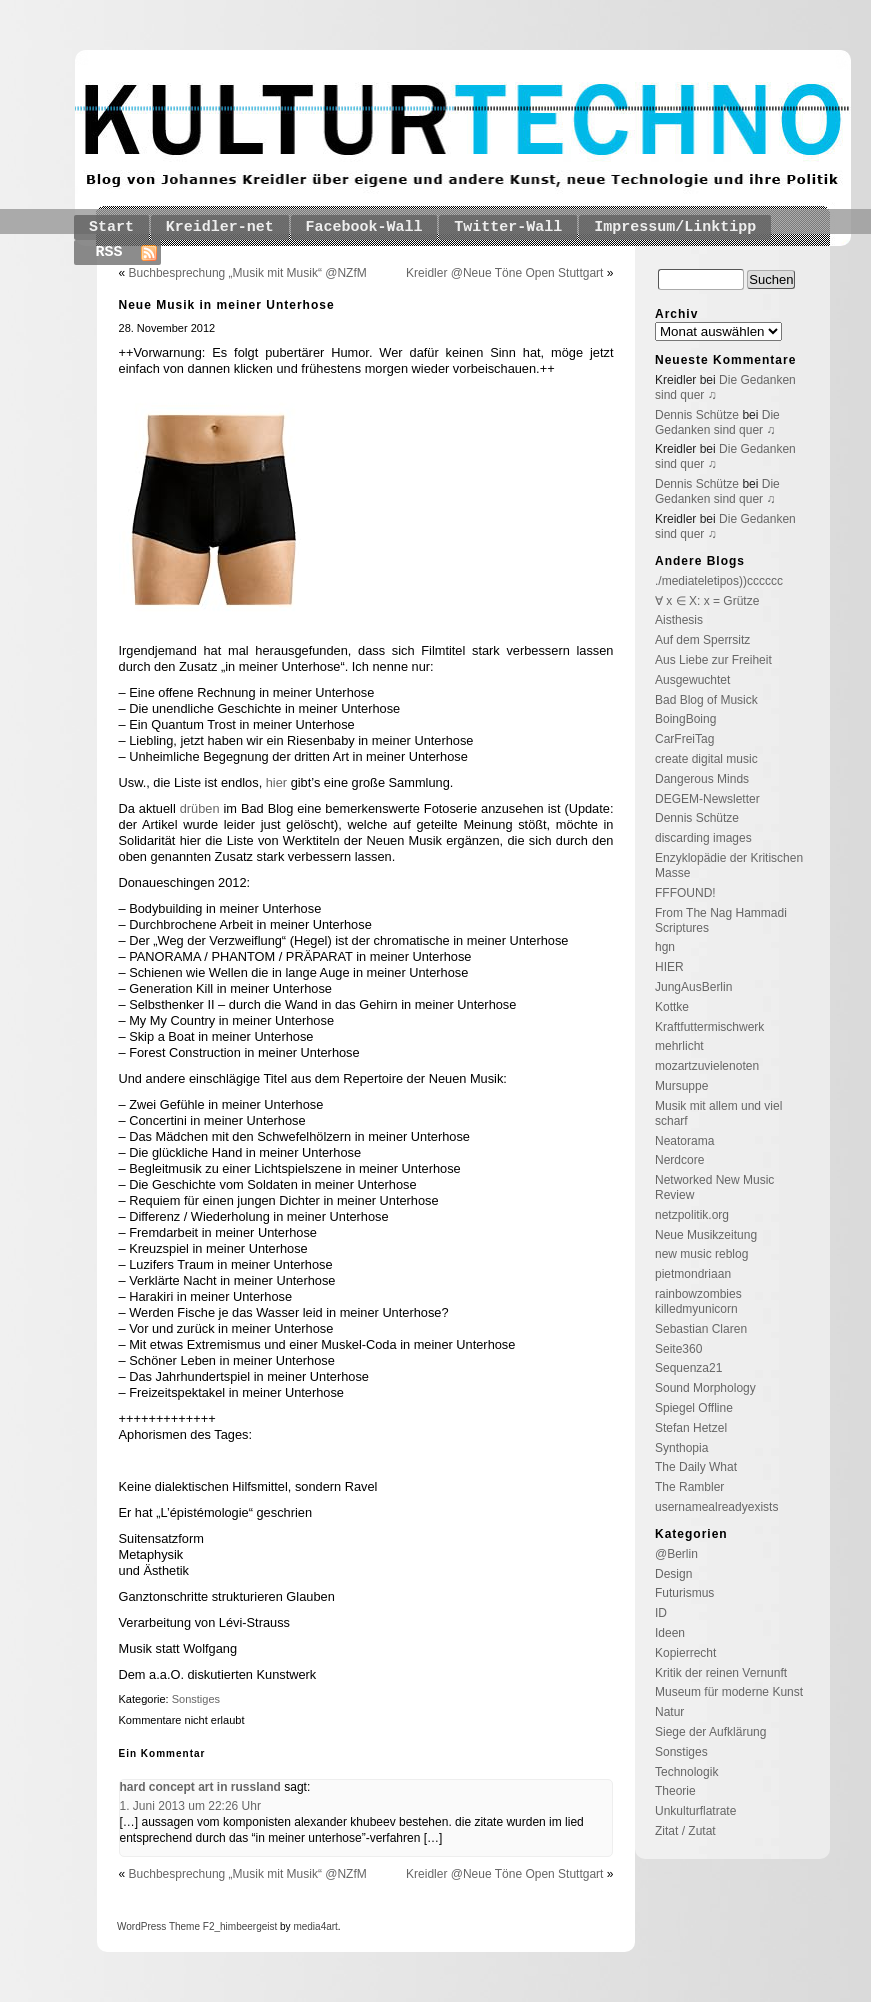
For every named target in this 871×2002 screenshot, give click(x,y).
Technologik (686, 1772)
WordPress (141, 1926)
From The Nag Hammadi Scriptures (721, 920)
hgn (665, 947)
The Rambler (689, 1487)
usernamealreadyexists (716, 1507)
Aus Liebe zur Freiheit (713, 660)
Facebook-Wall (364, 227)
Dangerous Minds (702, 779)
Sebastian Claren (701, 1329)
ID (661, 1613)
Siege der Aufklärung (710, 1732)
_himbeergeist (245, 1926)
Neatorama (684, 1141)
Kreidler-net (220, 227)
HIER (669, 967)
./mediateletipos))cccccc (719, 581)
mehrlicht (679, 1046)
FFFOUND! (685, 893)
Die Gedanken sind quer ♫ (717, 422)
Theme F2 (190, 1926)
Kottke (672, 1007)
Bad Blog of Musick (706, 700)
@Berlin (676, 1554)
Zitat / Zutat (685, 1831)
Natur (669, 1712)
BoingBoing (685, 719)
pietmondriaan (693, 1274)
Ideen (670, 1633)
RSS (109, 252)
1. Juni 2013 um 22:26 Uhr (190, 1806)
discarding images (703, 838)
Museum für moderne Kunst (729, 1692)
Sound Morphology (705, 1388)
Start (111, 227)
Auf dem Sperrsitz (702, 640)
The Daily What (696, 1467)
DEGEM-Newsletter (707, 799)
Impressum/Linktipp (675, 227)
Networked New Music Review (714, 1187)
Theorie (675, 1791)
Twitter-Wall (508, 227)
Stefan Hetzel (691, 1428)
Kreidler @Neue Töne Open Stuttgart (504, 273)
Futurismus (684, 1593)
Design (673, 1574)
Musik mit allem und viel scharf (718, 1113)
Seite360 (678, 1349)
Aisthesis (679, 620)
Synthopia (681, 1448)
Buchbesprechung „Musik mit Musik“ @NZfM (248, 273)
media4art (315, 1926)
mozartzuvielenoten (707, 1066)
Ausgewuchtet (692, 680)
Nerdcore (679, 1160)
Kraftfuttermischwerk (709, 1027)
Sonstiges (196, 1699)
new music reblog (701, 1254)
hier (276, 782)
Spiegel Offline (694, 1408)
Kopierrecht (685, 1653)
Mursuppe (681, 1086)
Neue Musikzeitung (706, 1235)
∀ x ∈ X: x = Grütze (707, 601)
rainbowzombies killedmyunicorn (698, 1301)
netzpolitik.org (692, 1215)
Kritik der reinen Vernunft (721, 1673)
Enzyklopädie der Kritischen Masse (729, 865)
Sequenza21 (688, 1368)
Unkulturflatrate (695, 1811)
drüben (200, 808)
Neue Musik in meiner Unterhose (227, 305)
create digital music (706, 759)
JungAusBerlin (693, 987)
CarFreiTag (684, 739)
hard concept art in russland (200, 1787)
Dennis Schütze (697, 415)
